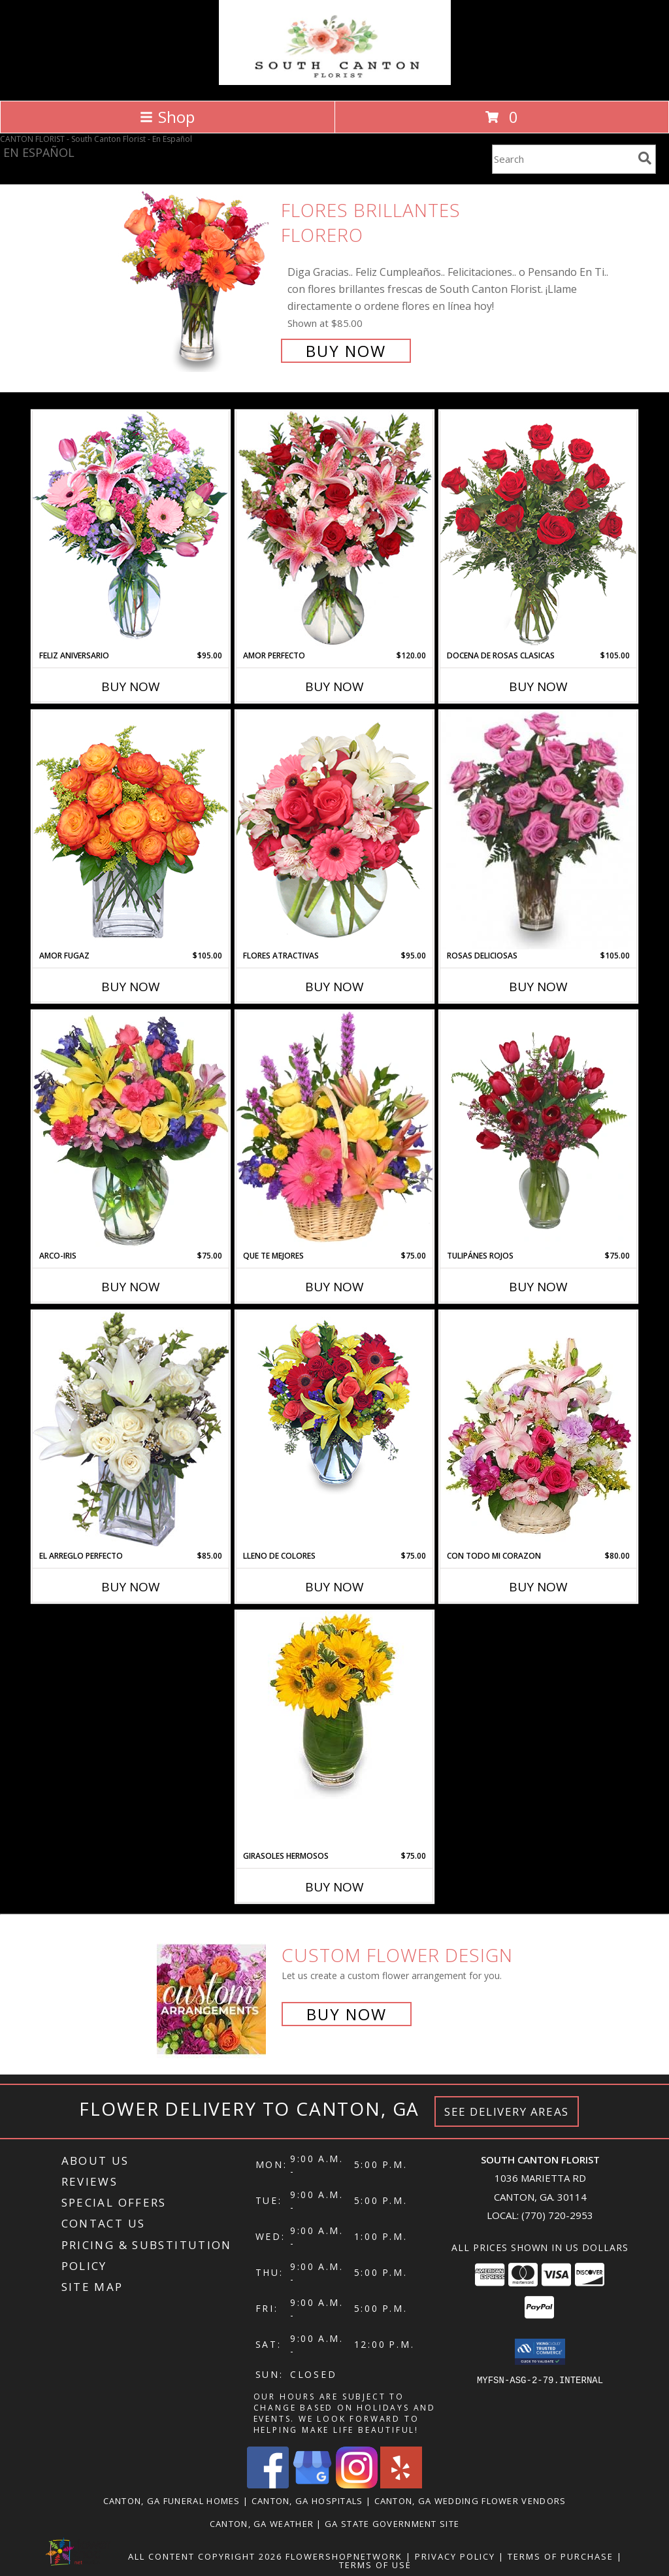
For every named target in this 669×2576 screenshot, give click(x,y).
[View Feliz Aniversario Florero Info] (131, 530)
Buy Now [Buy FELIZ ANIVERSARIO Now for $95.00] (130, 686)
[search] (644, 158)
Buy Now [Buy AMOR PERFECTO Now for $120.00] (334, 686)
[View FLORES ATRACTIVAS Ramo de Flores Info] (334, 830)
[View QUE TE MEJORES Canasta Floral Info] (334, 1130)
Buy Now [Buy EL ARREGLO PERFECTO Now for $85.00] (130, 1586)
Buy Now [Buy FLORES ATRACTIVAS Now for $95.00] (334, 986)
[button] (540, 2352)
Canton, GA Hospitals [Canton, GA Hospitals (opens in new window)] (307, 2501)
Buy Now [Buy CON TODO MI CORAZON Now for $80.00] (538, 1586)
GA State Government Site (392, 2524)
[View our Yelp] (401, 2485)
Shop (167, 116)
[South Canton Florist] (335, 81)
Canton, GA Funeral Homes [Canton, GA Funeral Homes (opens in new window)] (171, 2501)
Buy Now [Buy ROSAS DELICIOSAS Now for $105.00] (538, 986)
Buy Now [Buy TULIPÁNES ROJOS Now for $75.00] (538, 1286)
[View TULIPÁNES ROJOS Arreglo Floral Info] (538, 1130)
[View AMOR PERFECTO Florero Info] (334, 530)
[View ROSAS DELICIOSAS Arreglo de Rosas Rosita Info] (538, 830)
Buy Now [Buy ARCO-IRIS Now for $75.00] (130, 1286)
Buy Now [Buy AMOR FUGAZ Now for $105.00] (130, 986)
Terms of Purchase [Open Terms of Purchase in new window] (560, 2556)
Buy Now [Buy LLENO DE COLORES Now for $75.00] (334, 1586)
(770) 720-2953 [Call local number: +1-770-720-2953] (557, 2215)
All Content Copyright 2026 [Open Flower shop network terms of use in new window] (205, 2556)
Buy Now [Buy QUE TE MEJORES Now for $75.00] (334, 1286)
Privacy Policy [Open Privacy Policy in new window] (455, 2556)
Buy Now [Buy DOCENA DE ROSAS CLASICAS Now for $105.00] (538, 686)
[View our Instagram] (357, 2485)
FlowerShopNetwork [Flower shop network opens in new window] (344, 2556)
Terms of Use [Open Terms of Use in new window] (375, 2565)
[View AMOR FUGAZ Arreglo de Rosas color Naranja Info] (131, 830)
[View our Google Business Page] (312, 2485)
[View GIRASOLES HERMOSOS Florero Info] (334, 1705)
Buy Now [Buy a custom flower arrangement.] (346, 2014)
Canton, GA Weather (262, 2524)
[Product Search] (562, 159)
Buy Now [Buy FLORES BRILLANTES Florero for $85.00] (346, 351)
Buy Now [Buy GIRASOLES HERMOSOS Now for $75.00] (334, 1886)
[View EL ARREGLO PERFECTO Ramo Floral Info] (131, 1430)
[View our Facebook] (268, 2485)
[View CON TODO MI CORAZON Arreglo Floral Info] (538, 1431)
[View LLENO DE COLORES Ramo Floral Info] (334, 1405)
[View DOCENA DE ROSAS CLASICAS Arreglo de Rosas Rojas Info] (538, 530)
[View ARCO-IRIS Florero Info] (131, 1130)
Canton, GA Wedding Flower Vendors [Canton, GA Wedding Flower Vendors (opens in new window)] (470, 2501)
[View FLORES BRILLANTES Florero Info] (196, 279)
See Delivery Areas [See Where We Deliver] (506, 2111)
